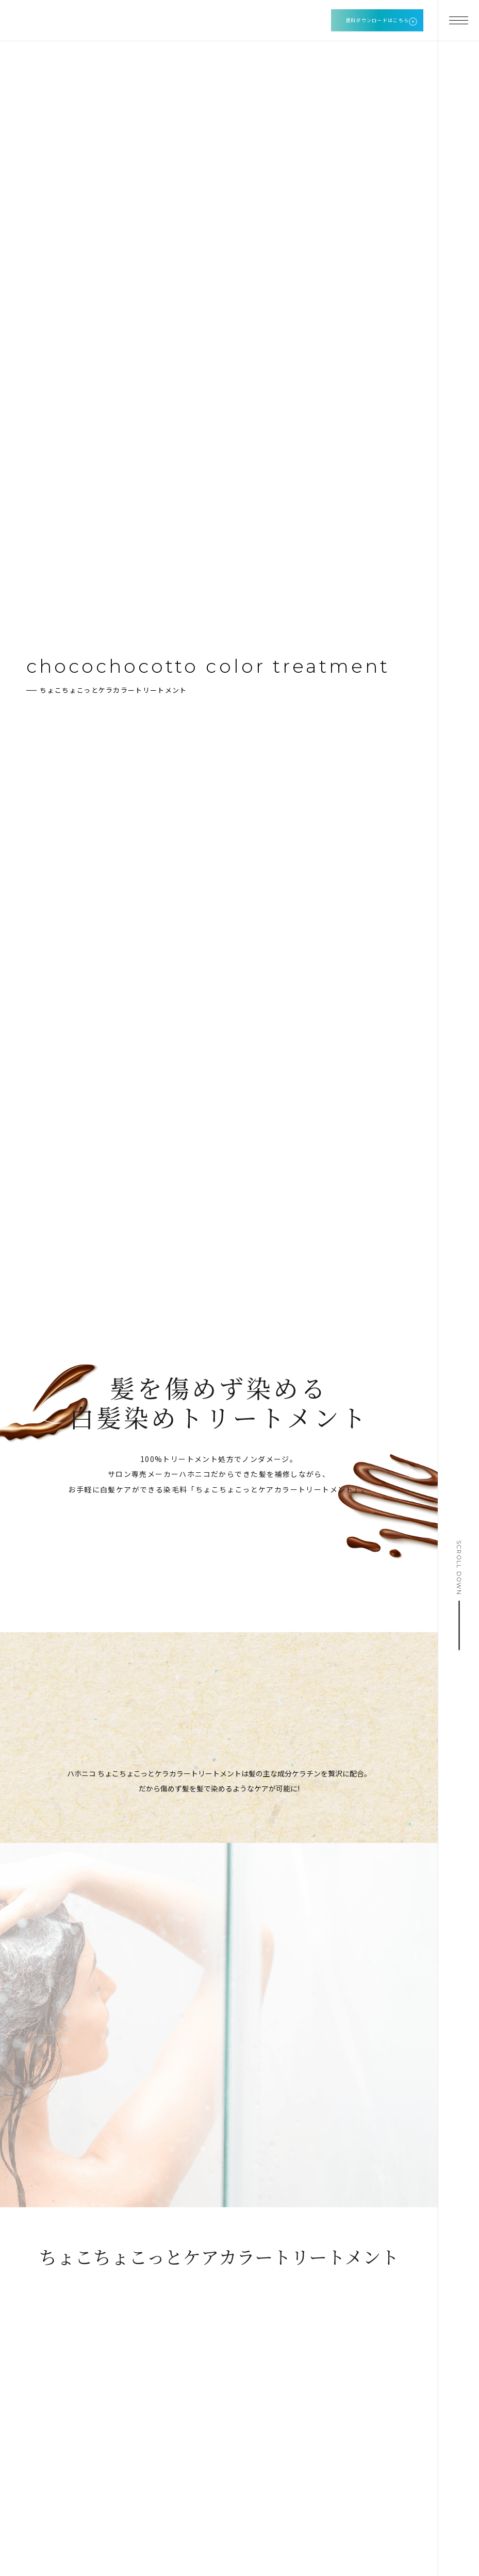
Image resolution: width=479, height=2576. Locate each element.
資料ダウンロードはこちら (377, 20)
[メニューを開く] (458, 20)
